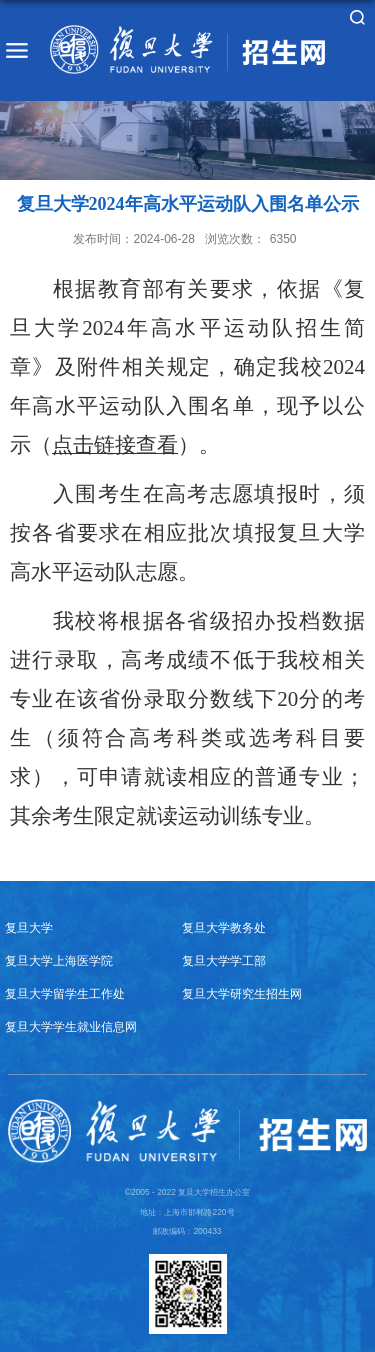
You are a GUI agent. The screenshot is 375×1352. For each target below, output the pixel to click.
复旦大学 (29, 927)
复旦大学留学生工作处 (65, 993)
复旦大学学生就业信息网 (71, 1026)
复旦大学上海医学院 (59, 960)
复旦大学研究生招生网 (242, 993)
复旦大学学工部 (224, 960)
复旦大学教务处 (224, 927)
